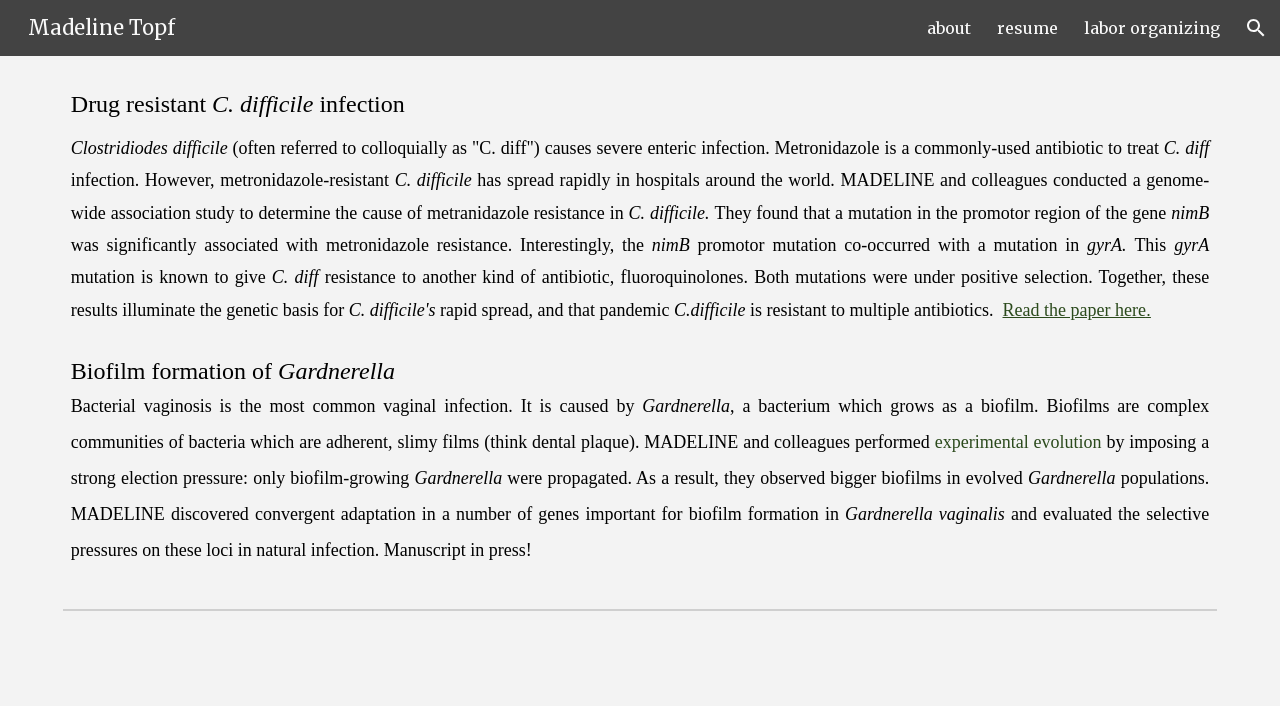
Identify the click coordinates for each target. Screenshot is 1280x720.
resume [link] (1027, 28)
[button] (1256, 28)
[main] (640, 328)
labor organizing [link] (1152, 28)
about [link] (949, 28)
